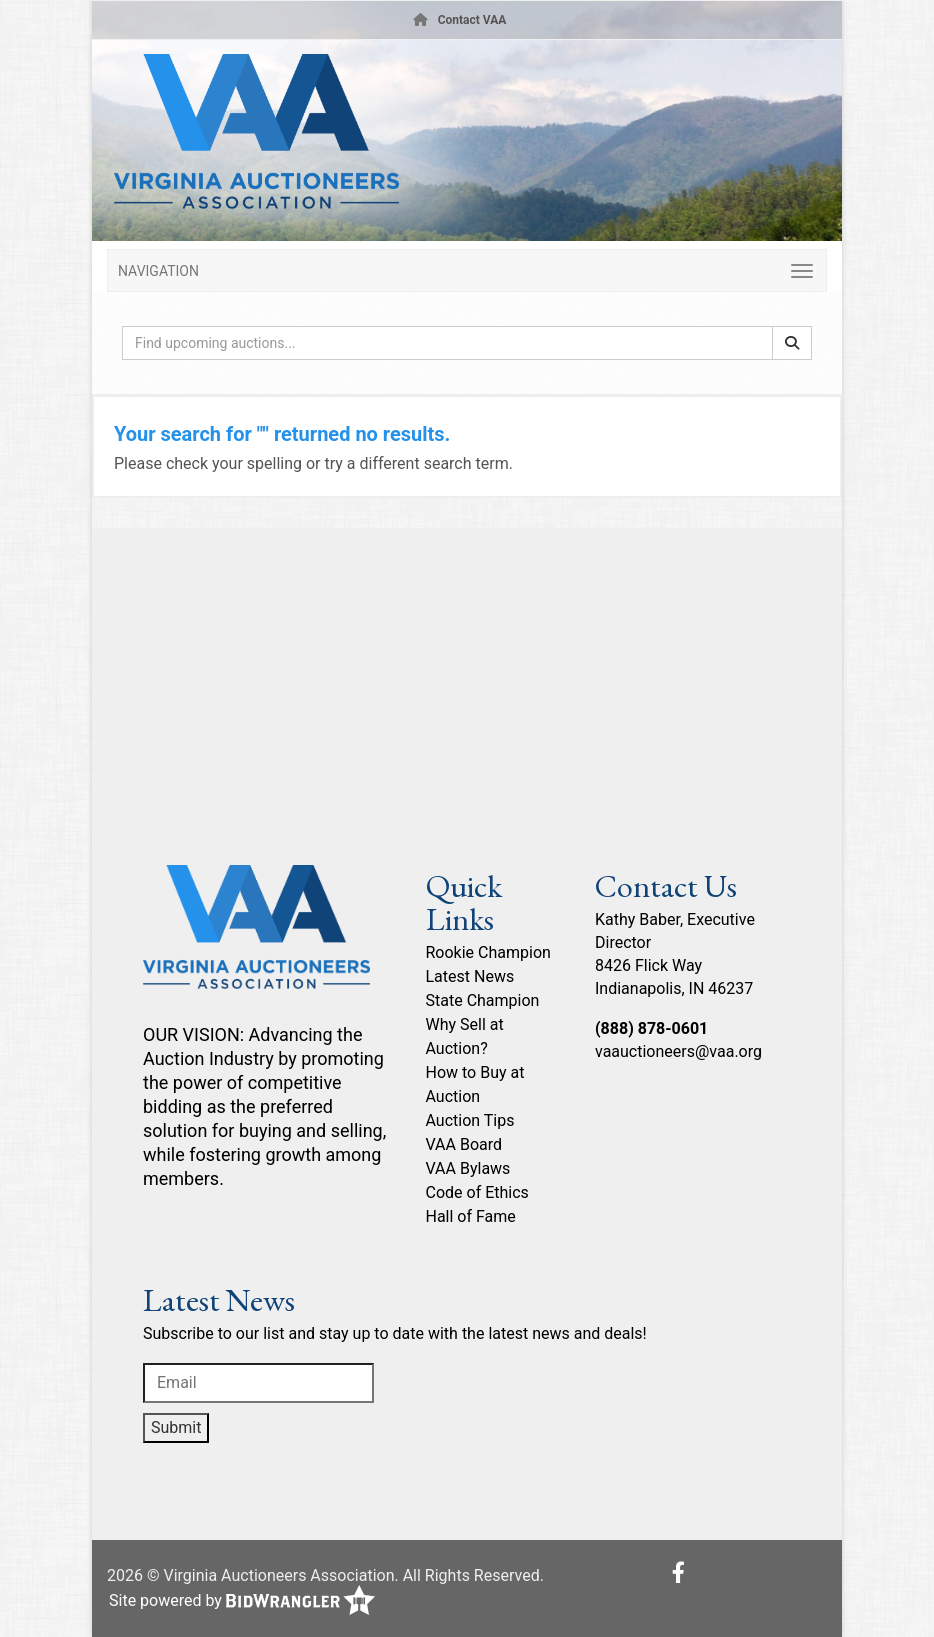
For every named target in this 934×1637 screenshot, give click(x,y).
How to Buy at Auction (475, 1084)
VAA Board (464, 1144)
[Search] (792, 343)
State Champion (483, 1000)
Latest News (470, 976)
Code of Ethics (477, 1192)
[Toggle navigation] (467, 270)
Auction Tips (470, 1120)
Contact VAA (472, 20)
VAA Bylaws (468, 1168)
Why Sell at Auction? (465, 1036)
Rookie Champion (488, 952)
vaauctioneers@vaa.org (678, 1051)
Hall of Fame (471, 1216)
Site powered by (242, 1601)
